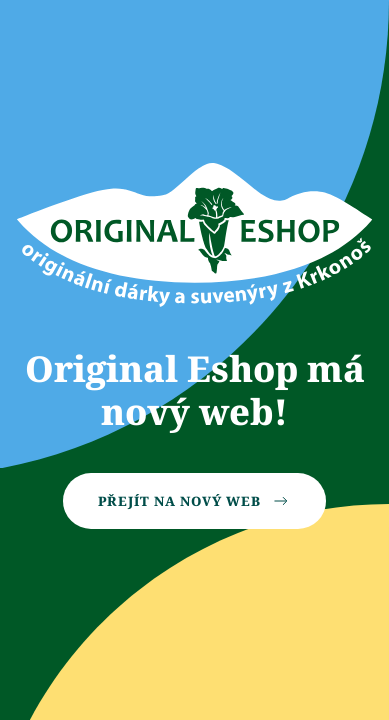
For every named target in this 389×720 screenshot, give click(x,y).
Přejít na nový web (194, 501)
